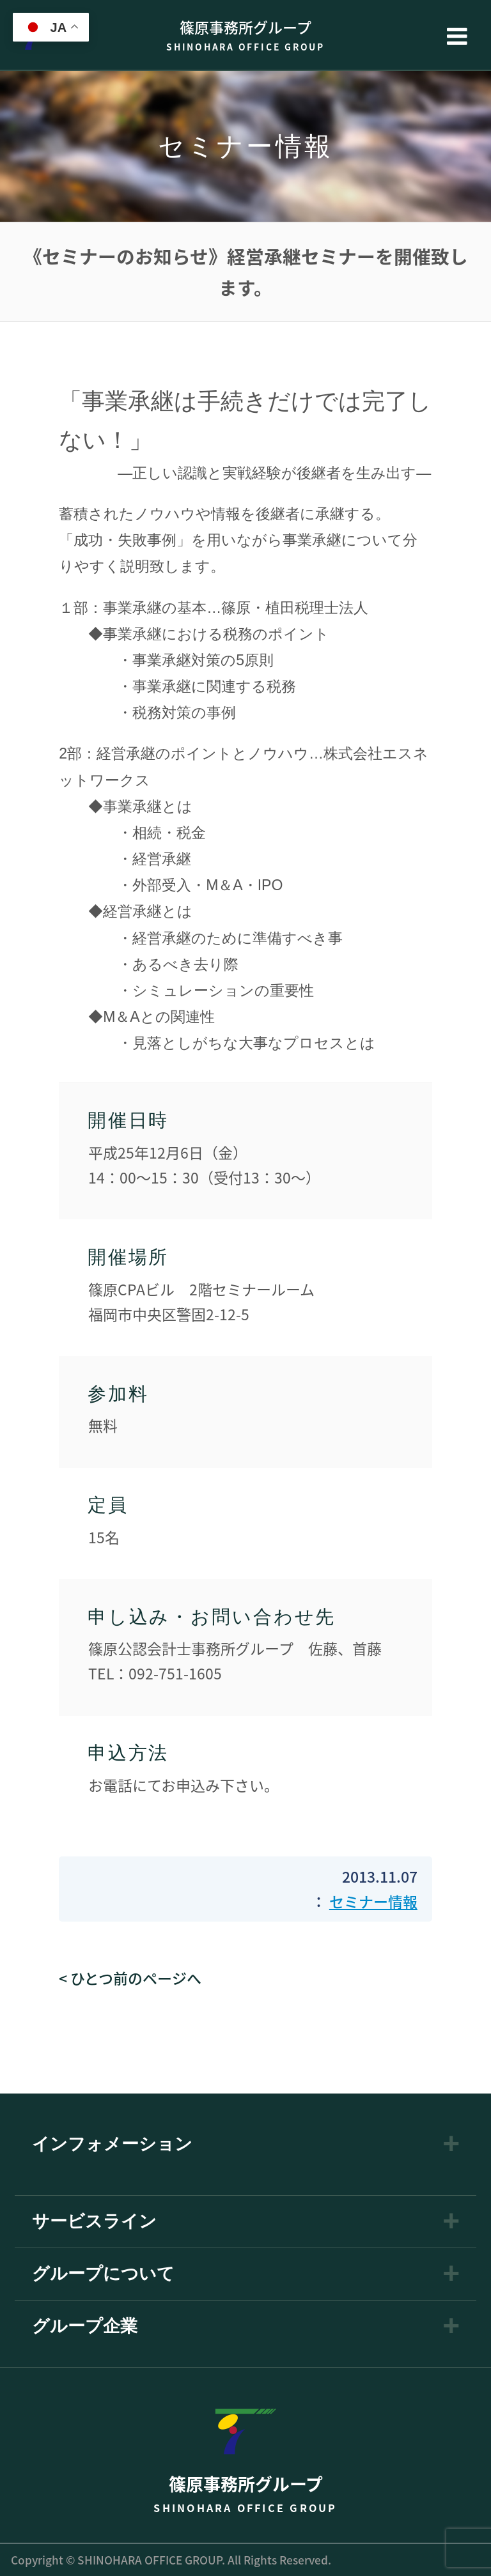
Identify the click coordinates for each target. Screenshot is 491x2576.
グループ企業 (84, 2326)
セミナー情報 (373, 1901)
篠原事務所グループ (245, 35)
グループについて (103, 2274)
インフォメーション (112, 2144)
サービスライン (94, 2221)
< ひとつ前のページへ (130, 1978)
